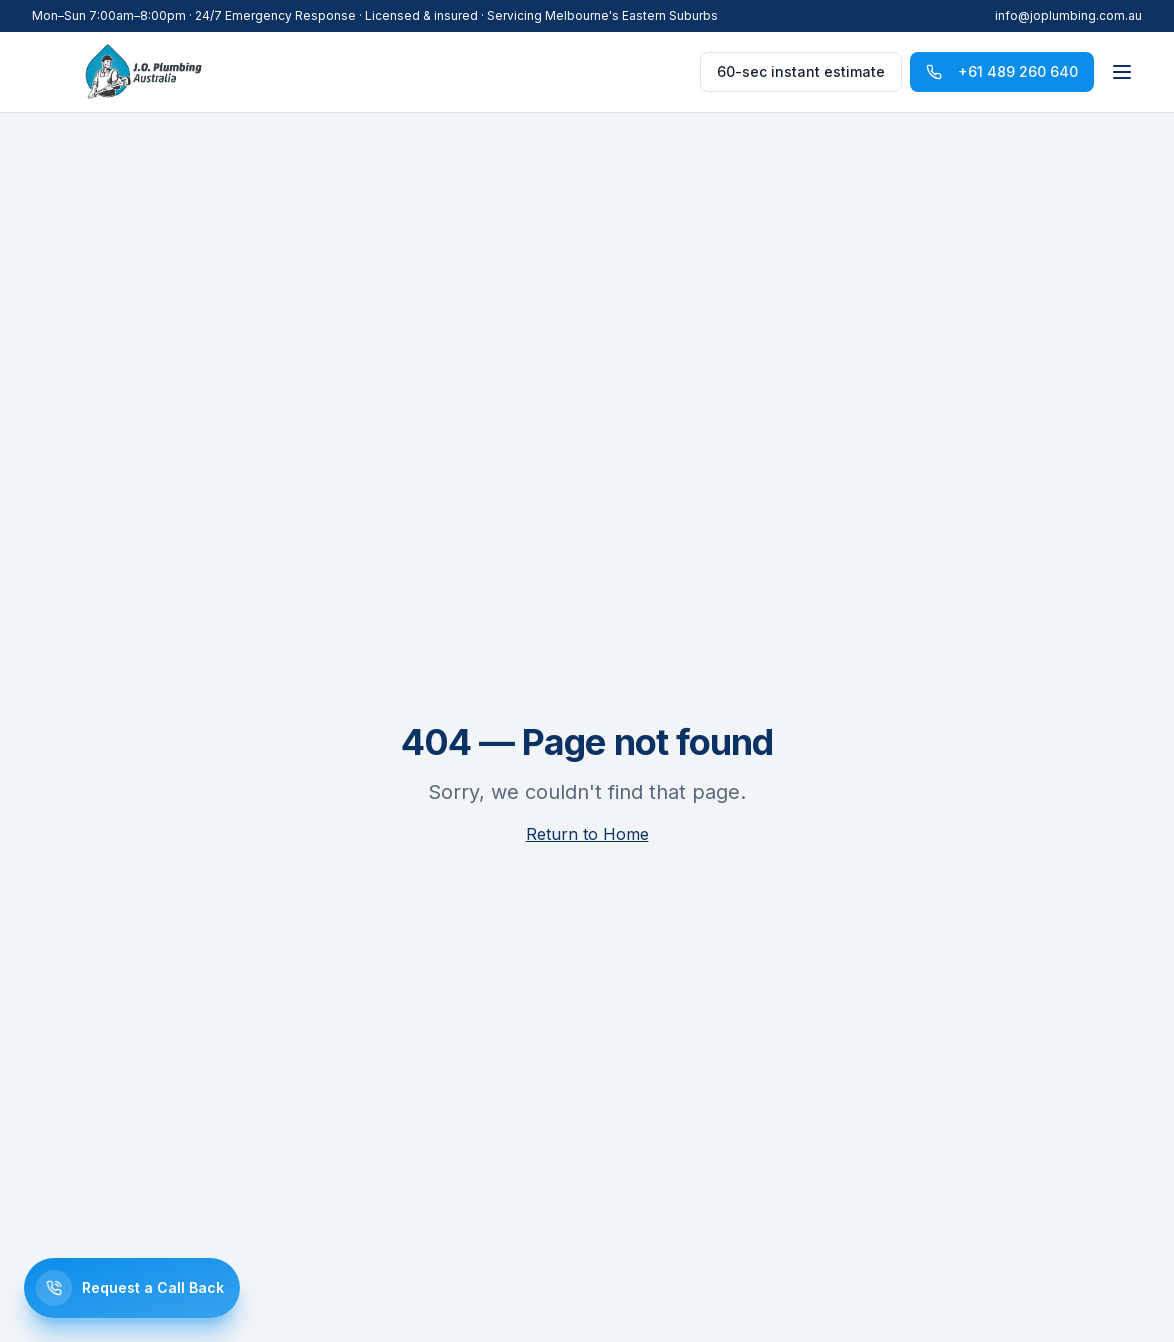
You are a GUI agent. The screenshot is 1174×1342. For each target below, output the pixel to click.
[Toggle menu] (1122, 72)
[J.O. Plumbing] (144, 72)
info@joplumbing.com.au (1068, 15)
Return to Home (587, 834)
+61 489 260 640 (1002, 71)
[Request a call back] (132, 1288)
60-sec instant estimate (801, 71)
